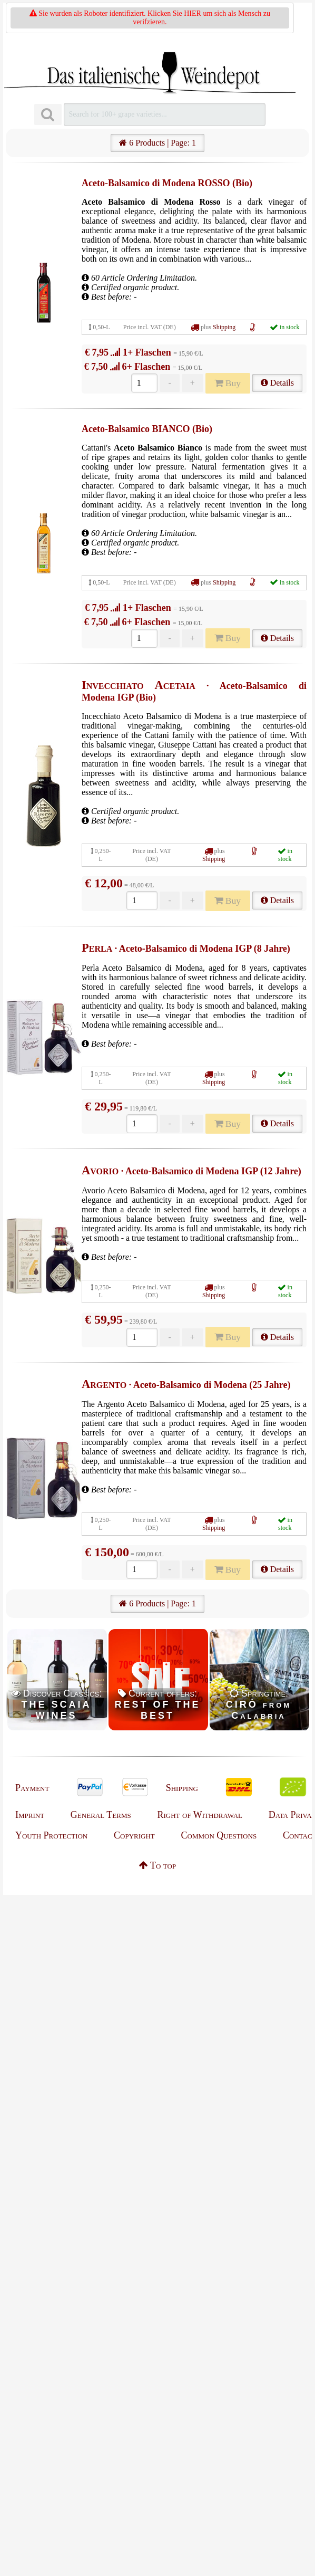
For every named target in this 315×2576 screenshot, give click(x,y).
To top (157, 1865)
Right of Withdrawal (199, 1814)
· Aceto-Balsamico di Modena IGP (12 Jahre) (191, 1171)
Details (277, 382)
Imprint (29, 1814)
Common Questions (219, 1835)
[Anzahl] (144, 383)
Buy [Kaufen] (227, 383)
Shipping (224, 327)
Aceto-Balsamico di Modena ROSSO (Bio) (167, 183)
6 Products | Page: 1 (157, 142)
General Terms (101, 1814)
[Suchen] (48, 115)
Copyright (134, 1835)
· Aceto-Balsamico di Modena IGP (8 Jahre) (186, 948)
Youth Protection (51, 1835)
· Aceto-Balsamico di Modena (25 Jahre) (186, 1385)
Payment (32, 1788)
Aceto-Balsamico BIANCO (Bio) (147, 429)
